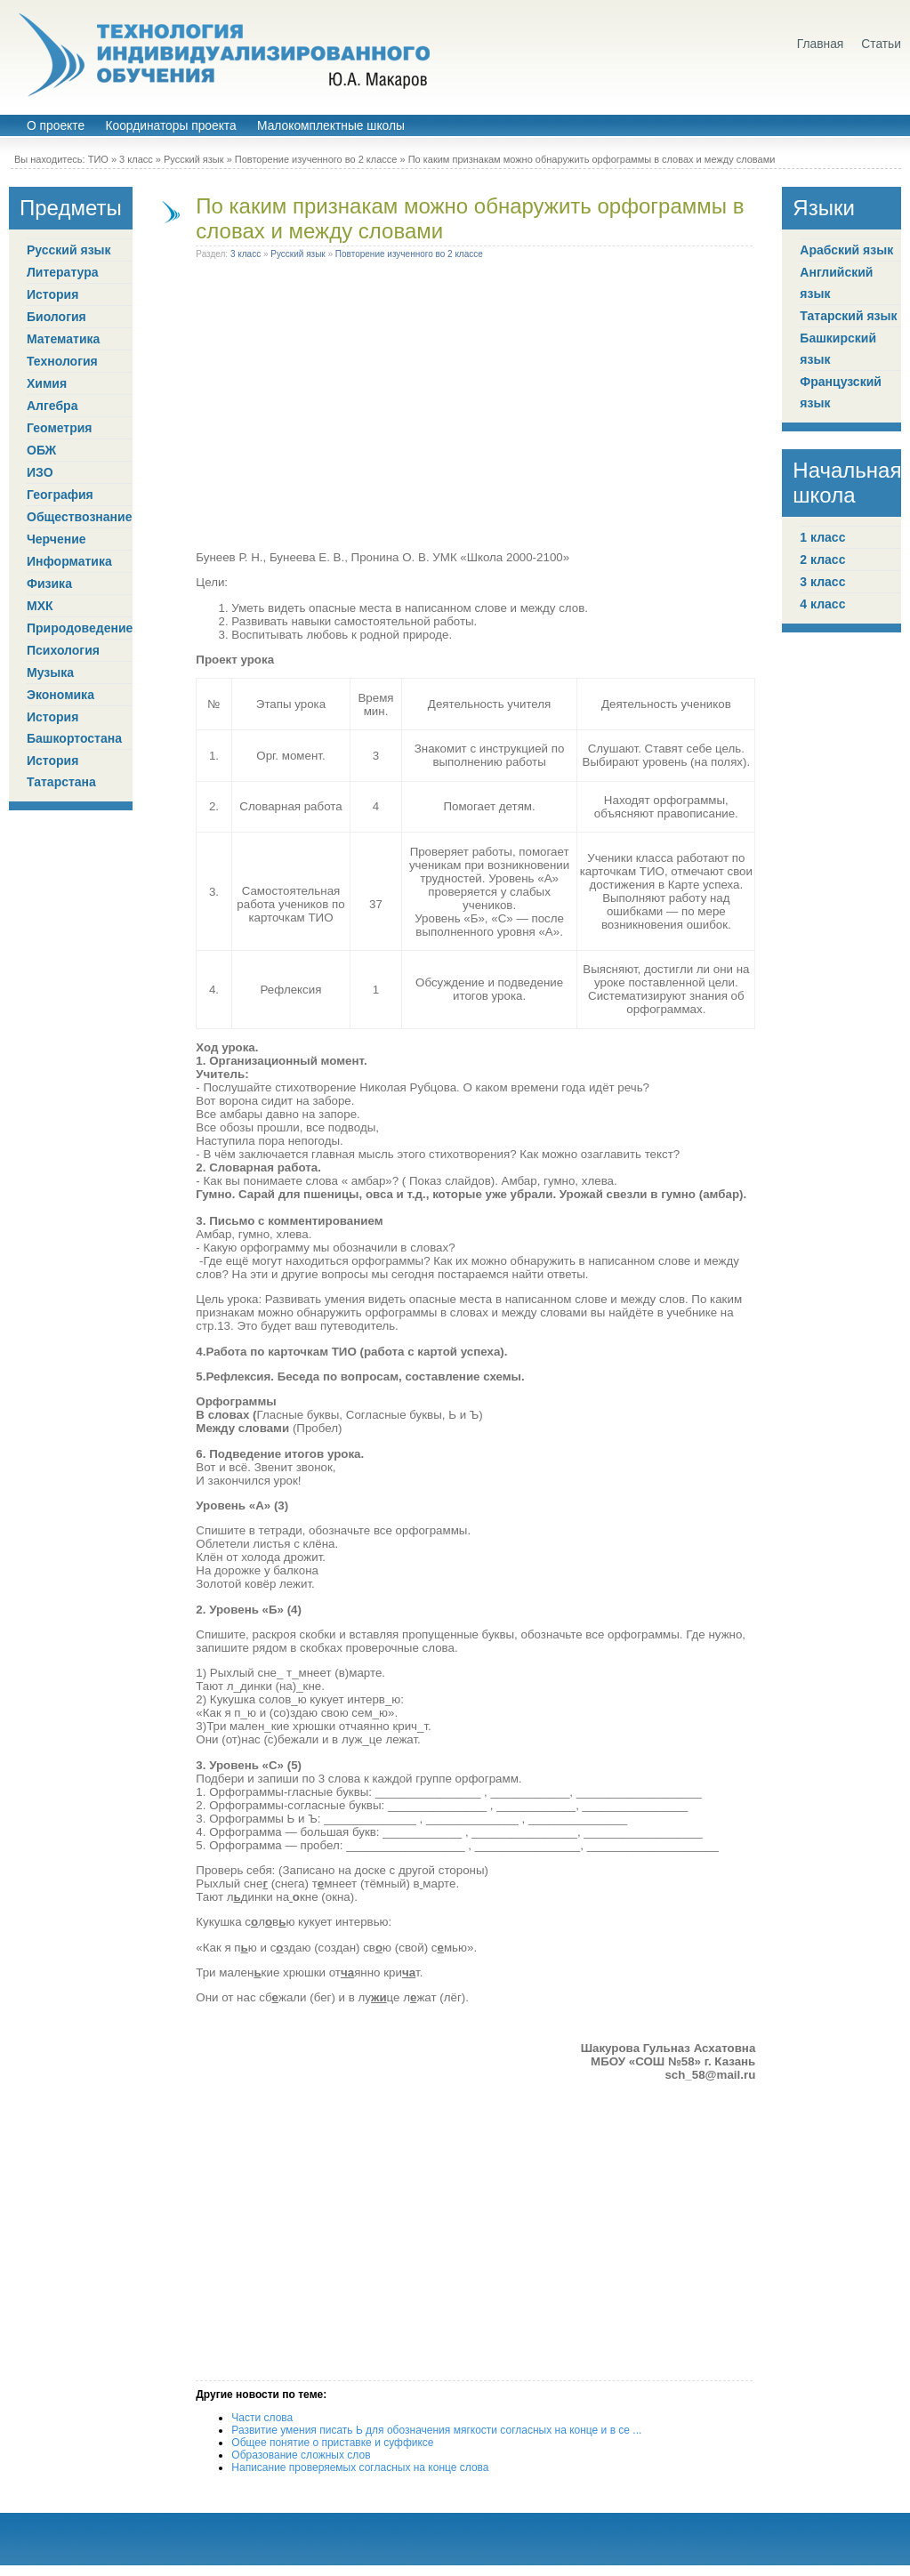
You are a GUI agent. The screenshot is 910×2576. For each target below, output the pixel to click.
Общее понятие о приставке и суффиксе (332, 2442)
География (60, 494)
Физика (49, 583)
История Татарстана (61, 771)
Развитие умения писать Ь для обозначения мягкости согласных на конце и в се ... (436, 2430)
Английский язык (836, 283)
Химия (47, 383)
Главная (820, 44)
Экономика (60, 695)
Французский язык (841, 392)
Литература (63, 272)
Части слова (262, 2417)
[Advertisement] (475, 408)
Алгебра (52, 405)
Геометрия (60, 428)
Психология (63, 650)
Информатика (69, 561)
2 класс (822, 559)
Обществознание (79, 517)
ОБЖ (41, 450)
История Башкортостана (74, 727)
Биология (56, 317)
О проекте (56, 126)
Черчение (56, 539)
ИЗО (40, 472)
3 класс (136, 159)
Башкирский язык (838, 348)
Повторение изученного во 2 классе (316, 159)
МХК (40, 606)
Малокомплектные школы (331, 126)
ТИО (98, 159)
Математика (63, 339)
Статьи (881, 44)
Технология (62, 361)
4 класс (822, 604)
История (52, 294)
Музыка (50, 672)
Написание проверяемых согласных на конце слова (359, 2467)
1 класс (822, 537)
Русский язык (194, 159)
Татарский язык (848, 316)
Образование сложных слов (300, 2455)
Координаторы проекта (170, 126)
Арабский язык (846, 250)
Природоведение (80, 628)
